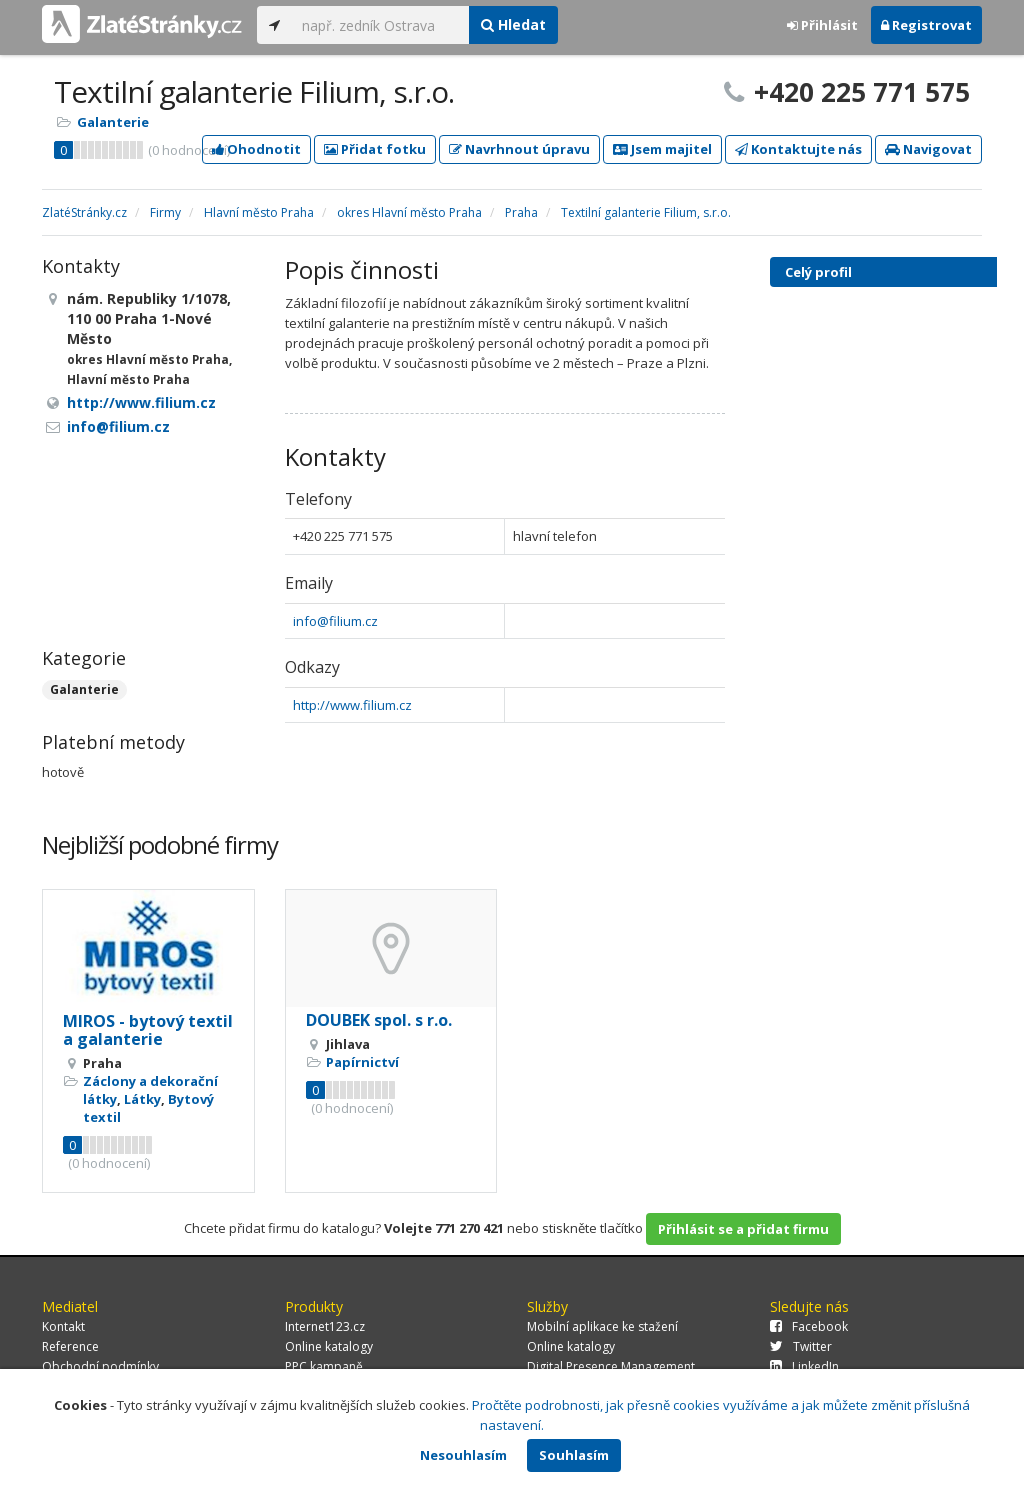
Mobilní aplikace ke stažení (602, 1326)
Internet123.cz (325, 1326)
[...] (380, 25)
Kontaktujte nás (798, 149)
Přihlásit (822, 25)
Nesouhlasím (463, 1455)
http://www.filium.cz (352, 705)
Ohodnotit (256, 149)
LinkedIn (804, 1366)
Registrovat (926, 25)
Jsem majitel (662, 149)
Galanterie (113, 122)
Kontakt (63, 1326)
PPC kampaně (324, 1366)
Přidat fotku (375, 149)
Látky (142, 1099)
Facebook (809, 1326)
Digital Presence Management (611, 1366)
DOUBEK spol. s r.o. (379, 1020)
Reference (70, 1346)
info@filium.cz (335, 621)
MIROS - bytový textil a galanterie (148, 1030)
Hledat (513, 24)
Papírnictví (362, 1062)
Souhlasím (574, 1455)
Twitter (801, 1346)
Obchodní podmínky (100, 1366)
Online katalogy (329, 1346)
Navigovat (928, 149)
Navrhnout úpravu (519, 149)
